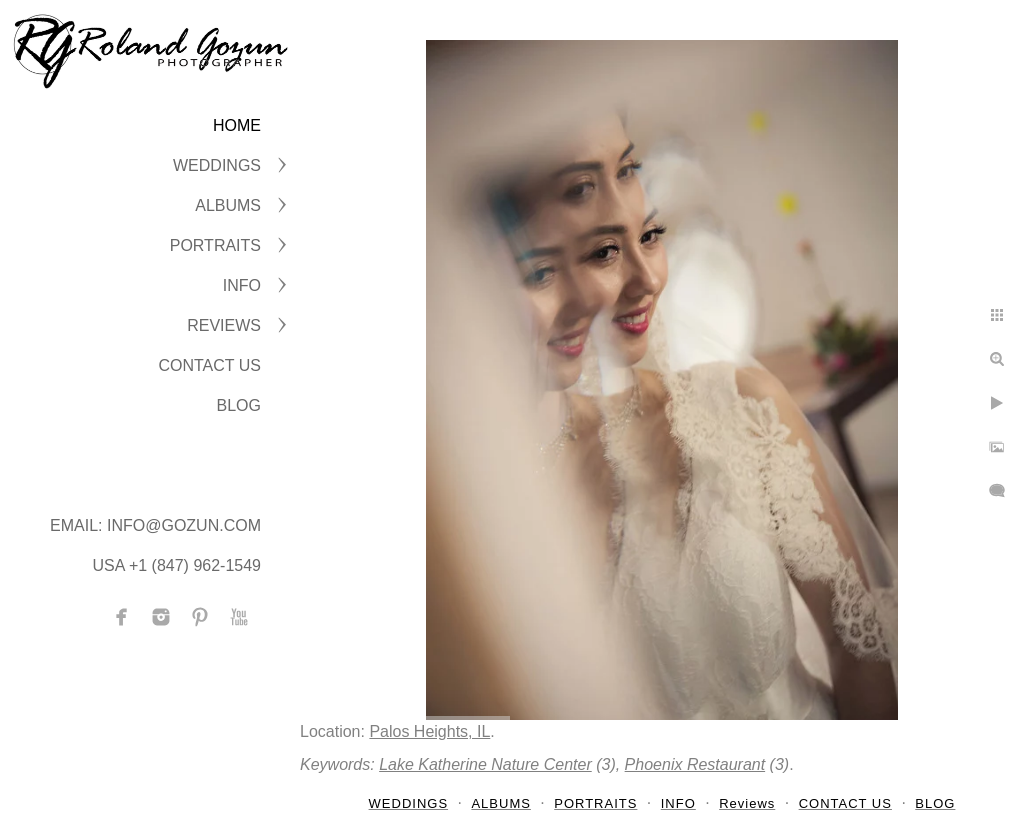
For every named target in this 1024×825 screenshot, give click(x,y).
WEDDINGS (217, 165)
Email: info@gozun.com (155, 525)
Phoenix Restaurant (695, 764)
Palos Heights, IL (429, 731)
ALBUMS (228, 205)
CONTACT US (209, 365)
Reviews (224, 325)
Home (237, 125)
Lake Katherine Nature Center (485, 764)
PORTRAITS (215, 245)
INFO (242, 285)
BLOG (239, 405)
